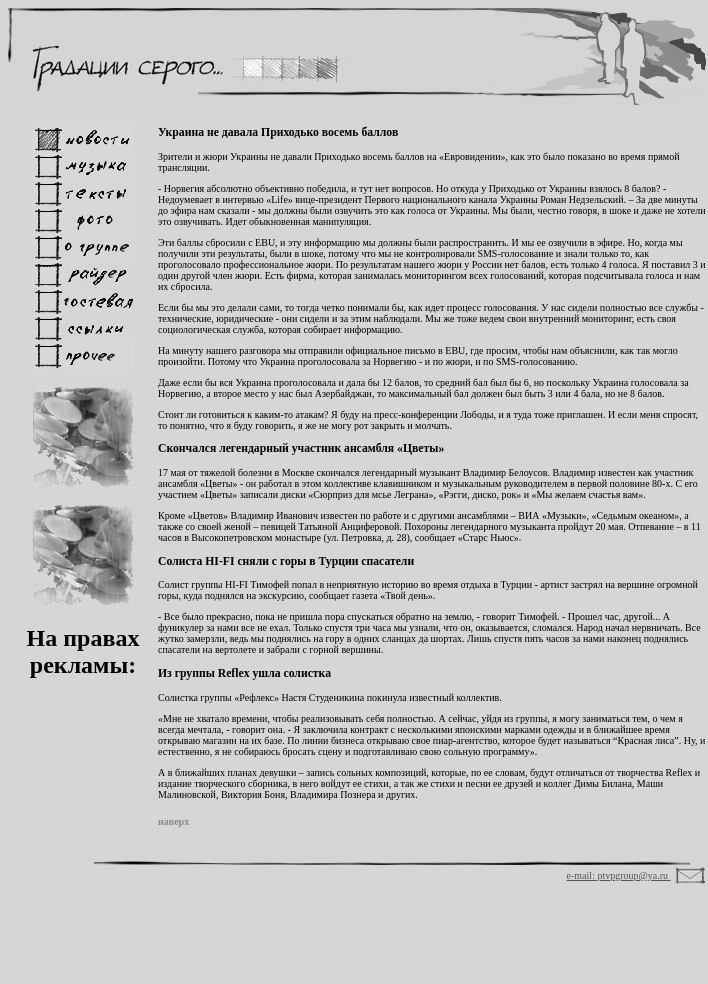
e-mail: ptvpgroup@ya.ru (619, 875)
